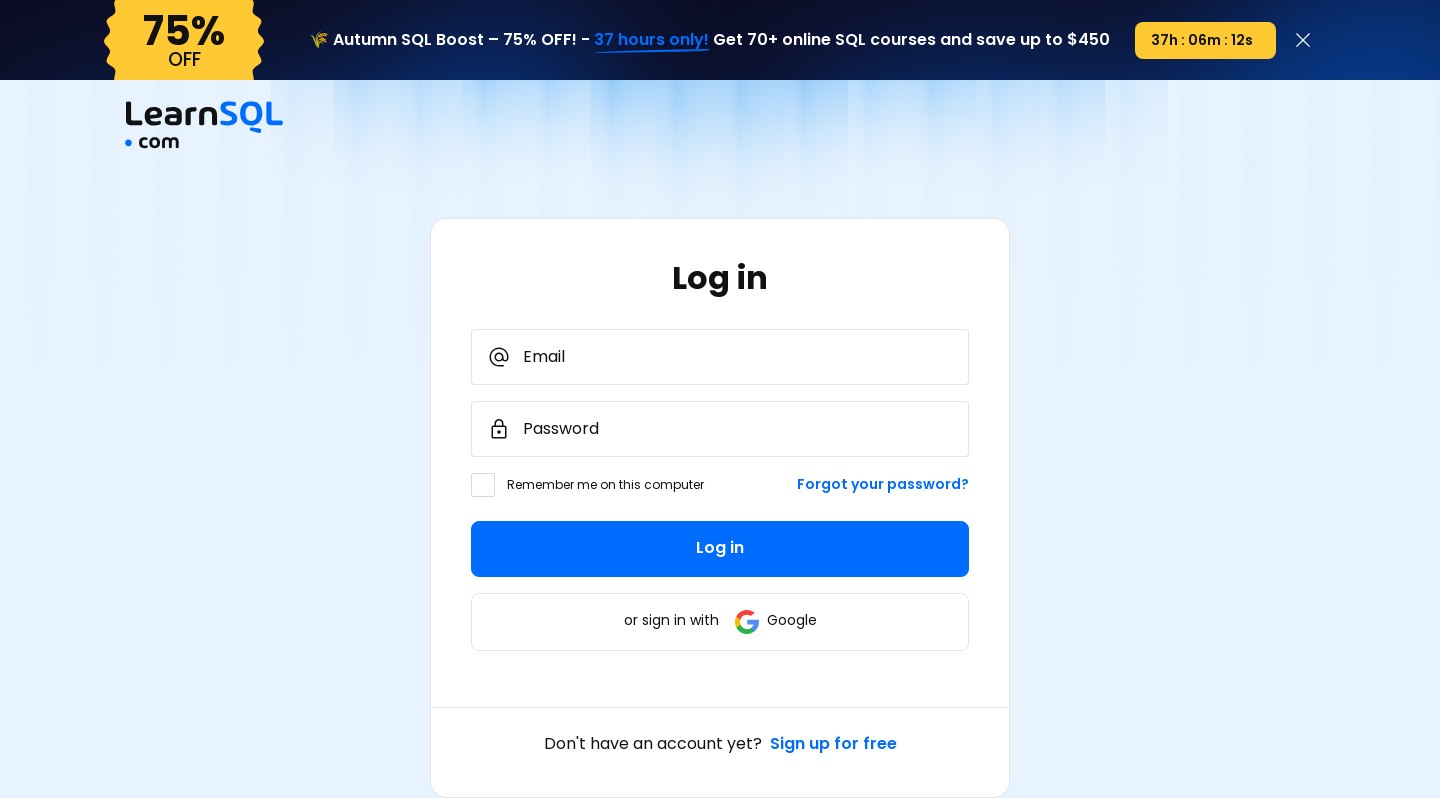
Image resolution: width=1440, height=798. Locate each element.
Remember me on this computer (605, 484)
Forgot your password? (883, 484)
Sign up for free (833, 743)
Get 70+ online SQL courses (824, 39)
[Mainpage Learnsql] (204, 143)
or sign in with (720, 620)
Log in (720, 547)
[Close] (1303, 40)
